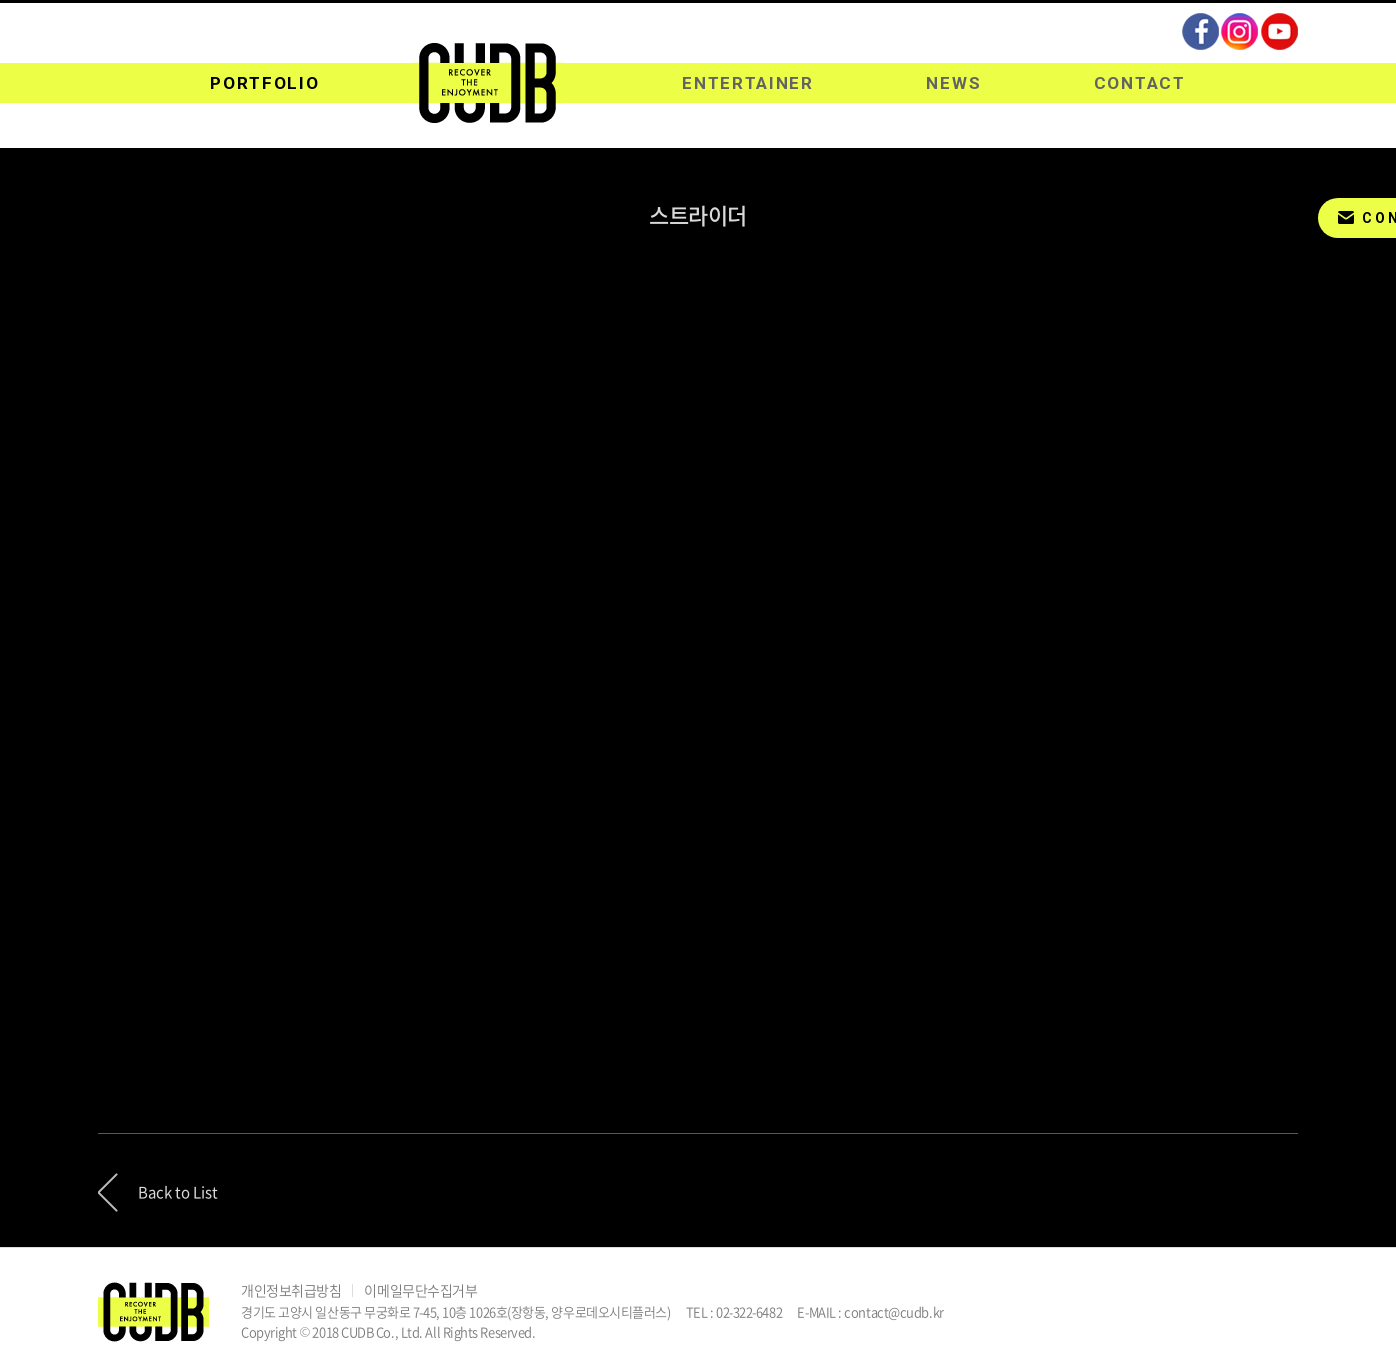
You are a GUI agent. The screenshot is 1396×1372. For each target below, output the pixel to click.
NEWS (953, 83)
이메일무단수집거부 (420, 1290)
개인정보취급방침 (291, 1290)
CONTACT (1140, 83)
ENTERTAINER (748, 83)
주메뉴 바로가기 (0, 0)
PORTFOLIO (264, 83)
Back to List (178, 1192)
